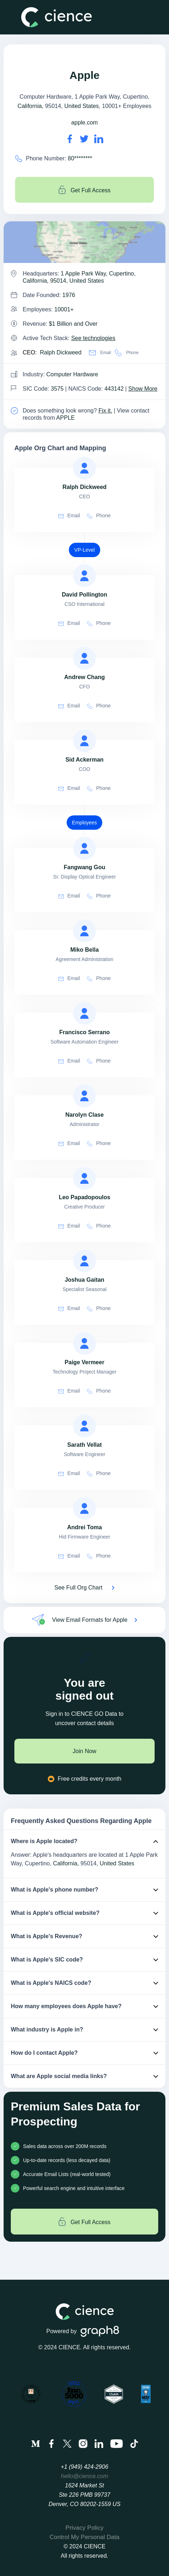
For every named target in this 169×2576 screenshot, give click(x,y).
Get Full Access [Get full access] (85, 189)
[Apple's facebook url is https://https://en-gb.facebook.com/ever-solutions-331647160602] (69, 139)
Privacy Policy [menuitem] (84, 2527)
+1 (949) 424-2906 (84, 2467)
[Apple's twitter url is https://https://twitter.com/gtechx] (84, 139)
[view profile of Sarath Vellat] (84, 1425)
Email (100, 352)
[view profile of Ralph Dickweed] (84, 468)
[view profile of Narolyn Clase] (84, 1095)
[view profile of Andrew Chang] (84, 658)
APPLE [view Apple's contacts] (65, 418)
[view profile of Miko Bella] (84, 930)
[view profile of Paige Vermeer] (84, 1343)
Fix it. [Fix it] (105, 411)
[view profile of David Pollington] (84, 575)
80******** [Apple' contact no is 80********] (80, 158)
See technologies (93, 338)
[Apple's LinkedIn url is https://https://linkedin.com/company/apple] (99, 139)
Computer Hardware (72, 374)
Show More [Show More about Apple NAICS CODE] (142, 389)
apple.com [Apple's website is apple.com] (84, 122)
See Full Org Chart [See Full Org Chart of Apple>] (78, 1587)
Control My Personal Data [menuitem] (85, 2537)
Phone (127, 352)
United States (81, 106)
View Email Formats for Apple (90, 1620)
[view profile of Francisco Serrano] (84, 1013)
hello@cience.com (84, 2476)
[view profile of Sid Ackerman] (84, 740)
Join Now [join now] (84, 1751)
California (30, 106)
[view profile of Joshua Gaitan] (84, 1260)
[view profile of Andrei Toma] (84, 1508)
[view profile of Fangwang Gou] (84, 848)
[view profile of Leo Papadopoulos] (84, 1178)
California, (66, 1863)
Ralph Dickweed (61, 352)
